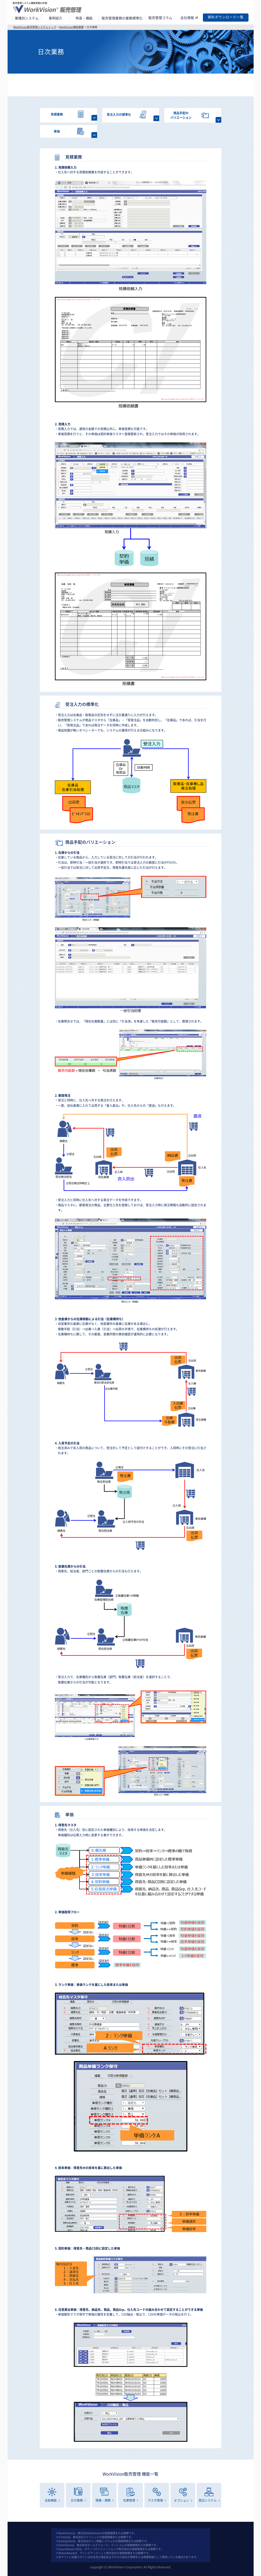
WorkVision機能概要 (71, 27)
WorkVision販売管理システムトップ (34, 27)
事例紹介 (55, 18)
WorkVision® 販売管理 (47, 9)
